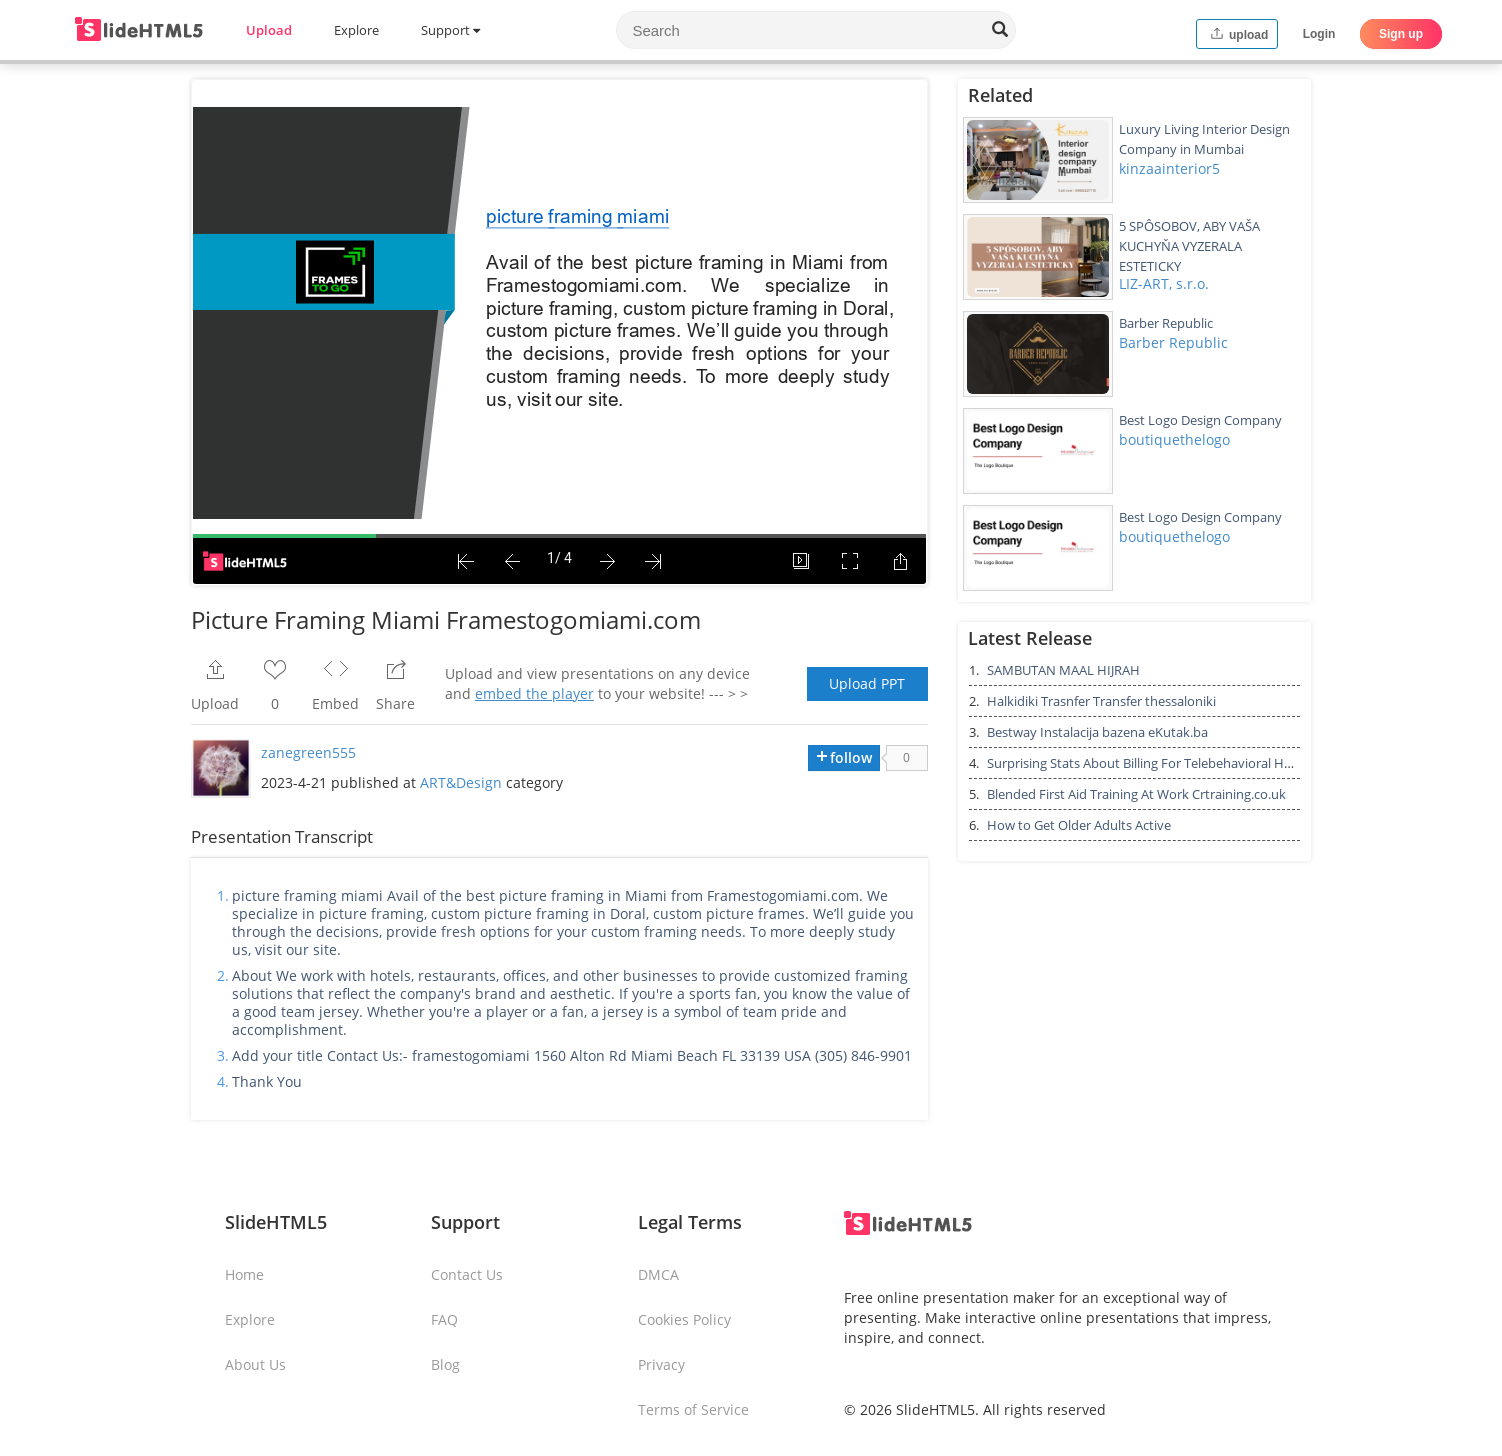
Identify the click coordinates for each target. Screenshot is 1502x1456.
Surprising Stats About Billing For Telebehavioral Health (1150, 763)
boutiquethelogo (1174, 439)
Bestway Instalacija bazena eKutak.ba (1097, 732)
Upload (269, 30)
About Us (255, 1364)
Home (244, 1274)
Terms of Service (693, 1409)
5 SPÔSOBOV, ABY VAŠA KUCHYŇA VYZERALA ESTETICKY (1189, 246)
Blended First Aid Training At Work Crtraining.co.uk (1136, 794)
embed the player (534, 693)
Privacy (661, 1364)
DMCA (658, 1274)
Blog (445, 1364)
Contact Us (467, 1274)
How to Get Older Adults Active (1079, 825)
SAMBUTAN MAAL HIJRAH (1063, 670)
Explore (356, 30)
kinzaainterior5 (1169, 168)
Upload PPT (867, 683)
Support (450, 30)
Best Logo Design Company (1200, 420)
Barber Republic (1166, 323)
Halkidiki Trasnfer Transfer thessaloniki (1101, 701)
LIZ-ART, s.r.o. (1164, 283)
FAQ (444, 1319)
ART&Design (461, 782)
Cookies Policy (684, 1319)
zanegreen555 (308, 752)
